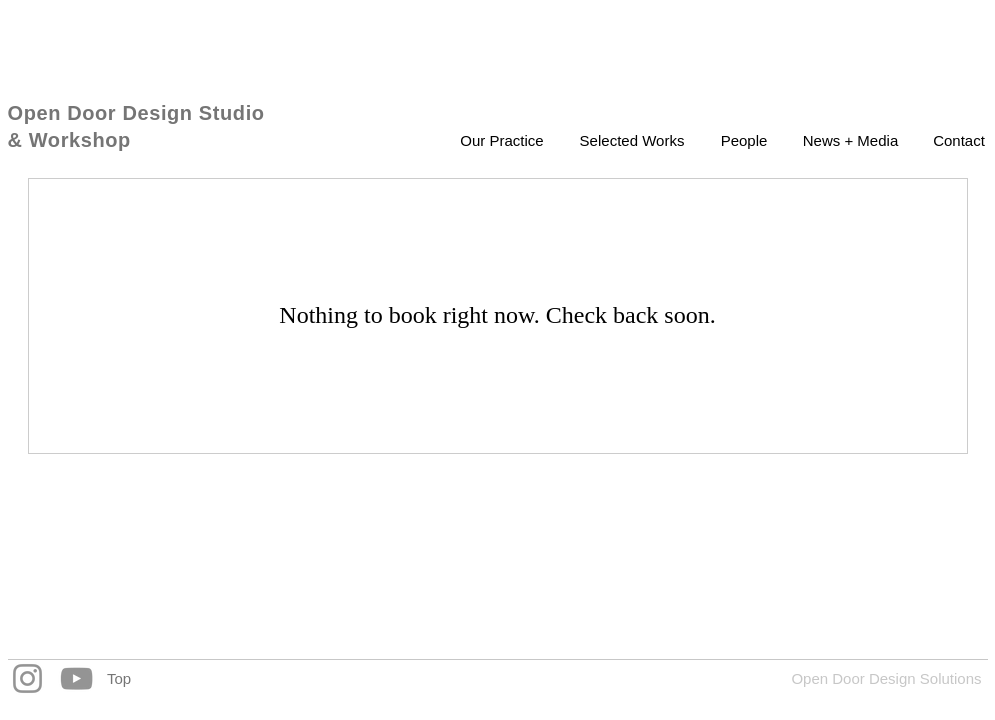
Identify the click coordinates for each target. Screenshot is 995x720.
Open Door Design (103, 113)
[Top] (119, 678)
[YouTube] (76, 678)
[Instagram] (27, 678)
